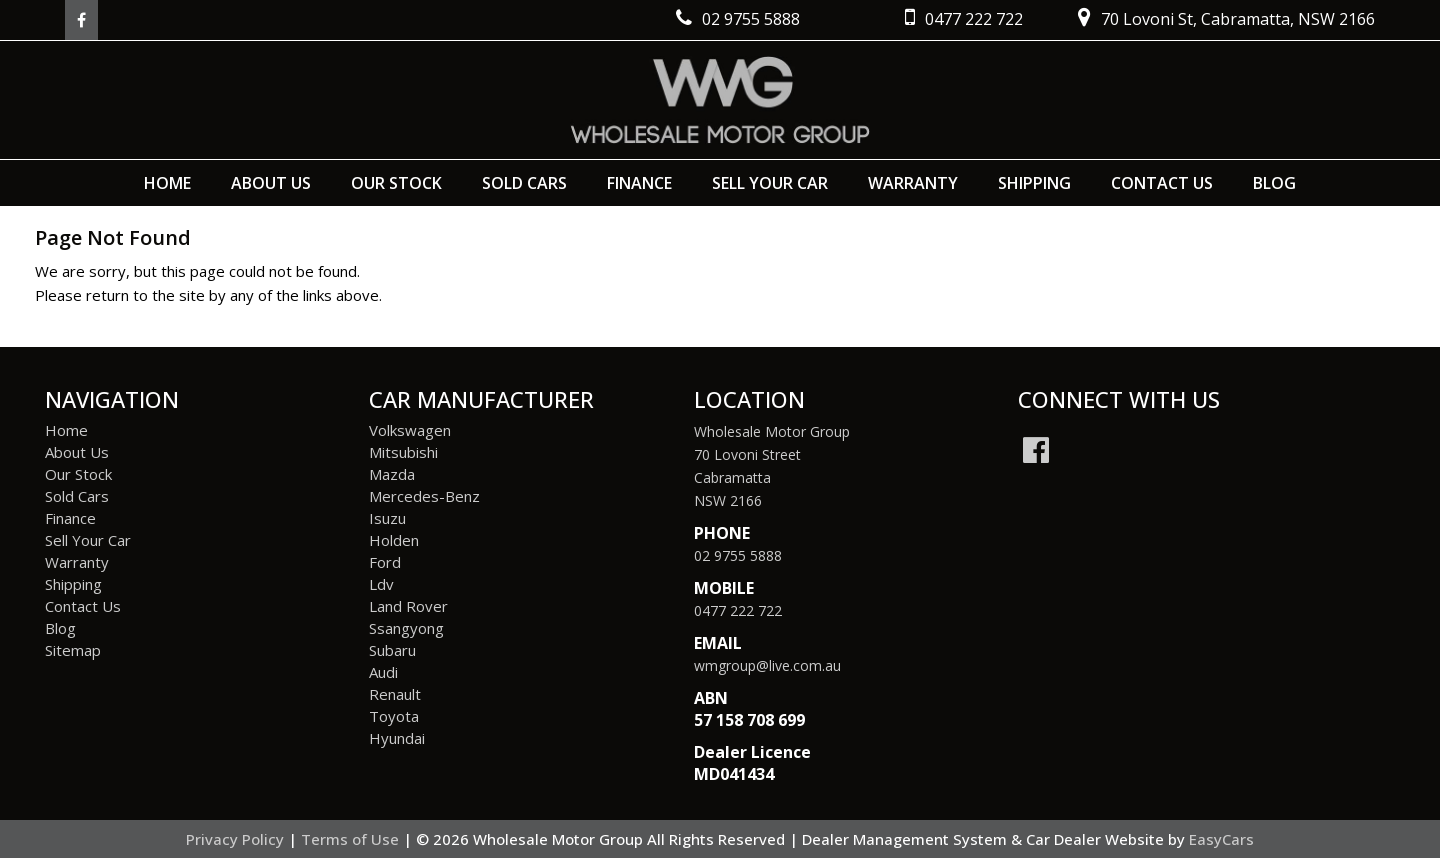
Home (167, 183)
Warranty (913, 183)
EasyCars (1221, 839)
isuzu (387, 518)
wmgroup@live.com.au (767, 665)
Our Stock (396, 183)
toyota (394, 716)
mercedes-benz (424, 496)
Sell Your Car (770, 183)
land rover (408, 606)
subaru (392, 650)
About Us (271, 183)
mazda (392, 474)
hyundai (397, 738)
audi (383, 672)
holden (394, 540)
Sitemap (73, 650)
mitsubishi (403, 452)
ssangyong (406, 628)
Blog (1274, 183)
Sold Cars (524, 183)
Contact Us (1162, 183)
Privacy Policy (237, 839)
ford (385, 562)
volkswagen (410, 430)
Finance (639, 183)
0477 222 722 (738, 610)
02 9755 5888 (738, 555)
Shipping (1034, 183)
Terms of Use (352, 839)
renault (395, 694)
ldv (381, 584)
